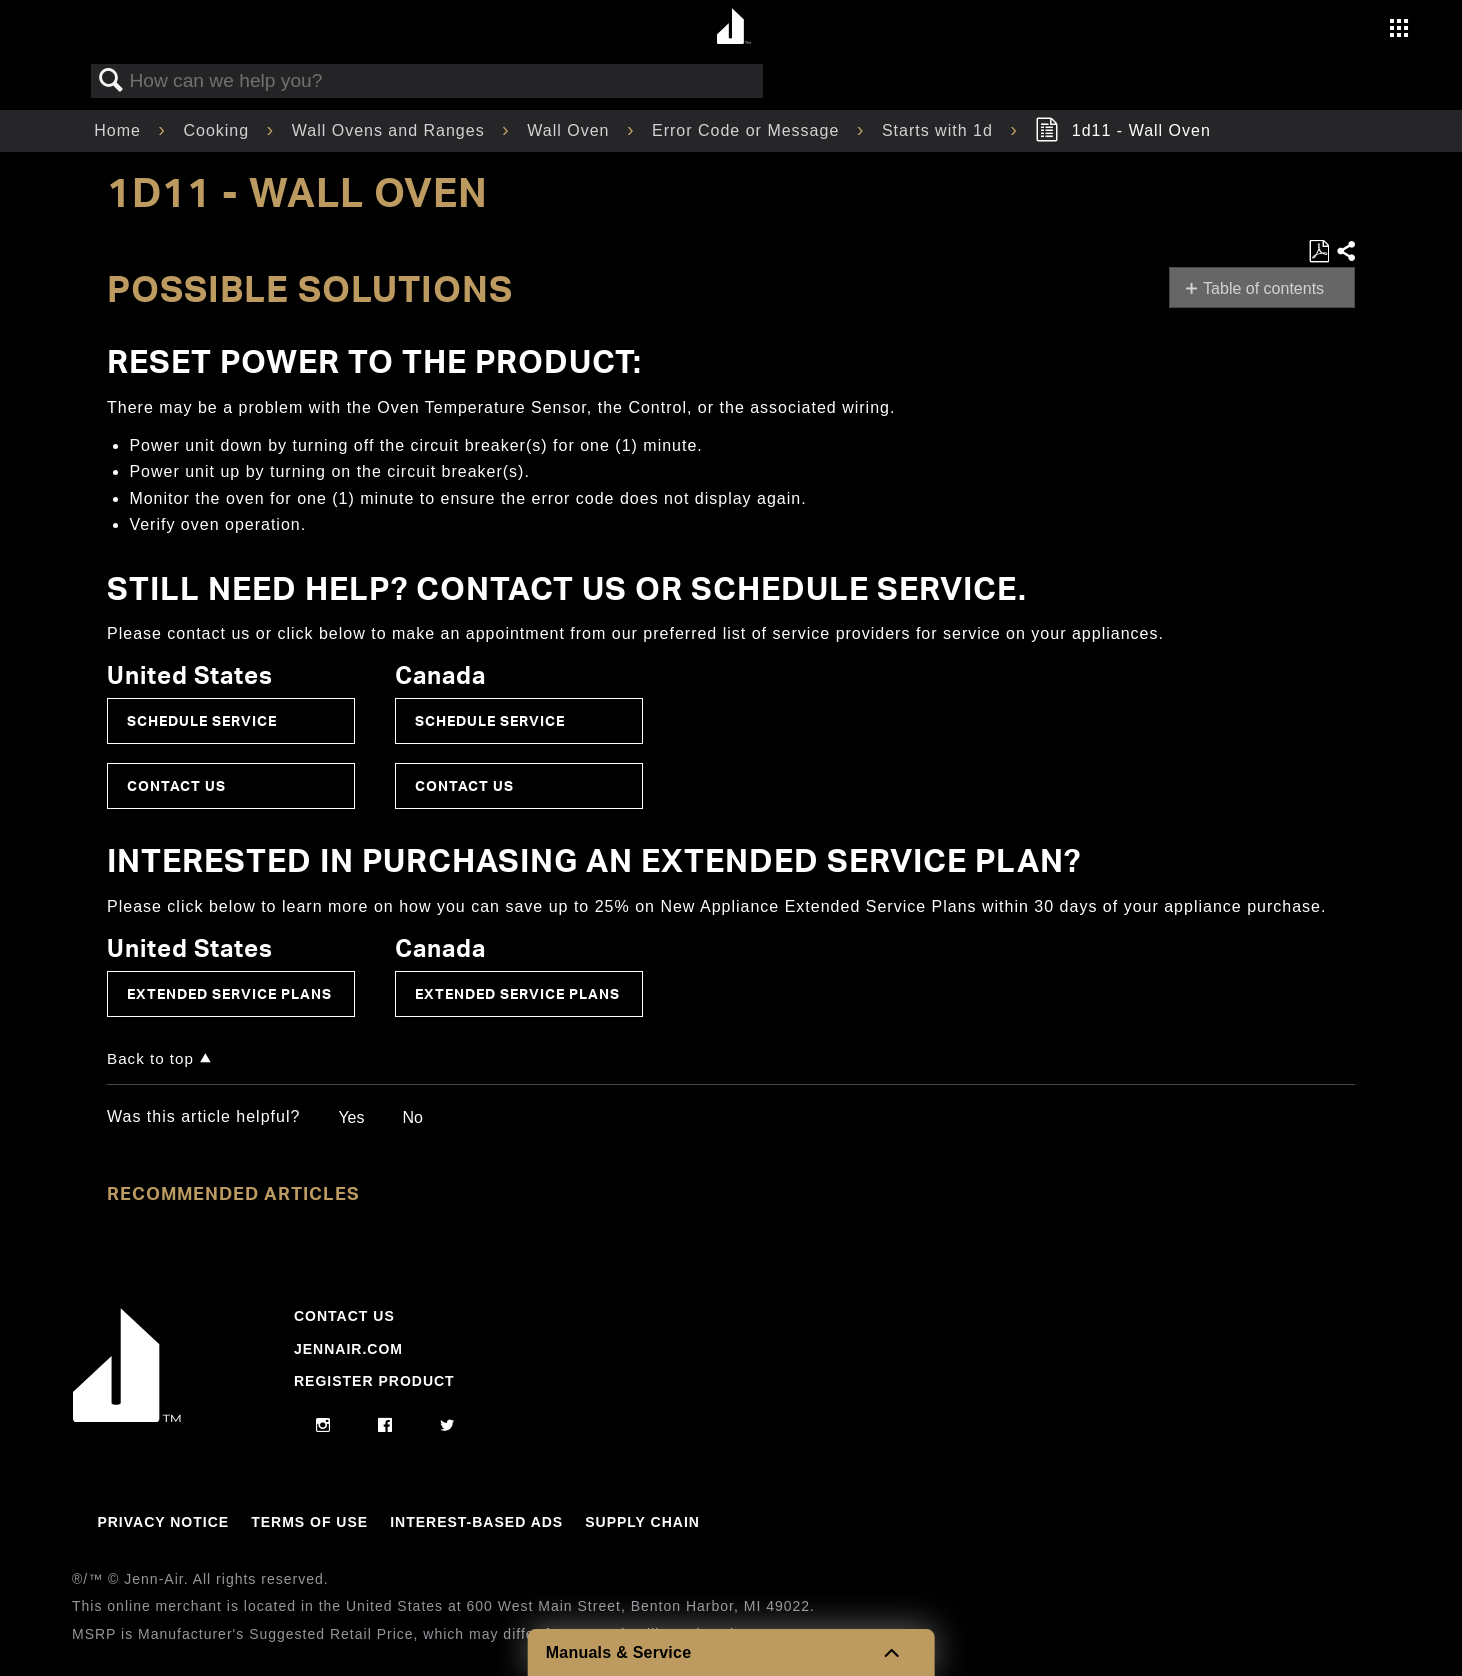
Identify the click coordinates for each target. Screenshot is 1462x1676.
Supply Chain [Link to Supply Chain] (642, 1522)
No (412, 1117)
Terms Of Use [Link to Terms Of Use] (309, 1522)
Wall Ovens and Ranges (391, 130)
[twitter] (447, 1426)
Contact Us (176, 785)
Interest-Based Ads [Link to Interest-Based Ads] (476, 1522)
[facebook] (385, 1426)
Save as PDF (1318, 252)
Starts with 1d (940, 130)
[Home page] (733, 27)
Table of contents (1263, 288)
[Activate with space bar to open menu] (1399, 30)
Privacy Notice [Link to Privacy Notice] (163, 1522)
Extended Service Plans (229, 993)
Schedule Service (202, 720)
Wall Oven (571, 130)
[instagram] (323, 1426)
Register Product (374, 1381)
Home (120, 130)
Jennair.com (348, 1349)
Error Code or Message (748, 130)
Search (111, 81)
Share (1345, 252)
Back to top (150, 1058)
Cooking (218, 130)
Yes (351, 1117)
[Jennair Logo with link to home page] (127, 1417)
